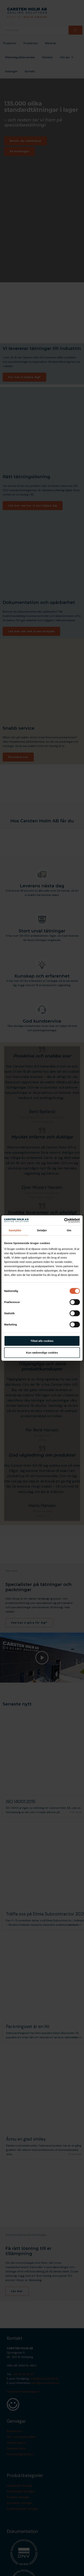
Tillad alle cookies (42, 1340)
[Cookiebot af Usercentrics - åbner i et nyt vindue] (64, 1220)
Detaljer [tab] (42, 1230)
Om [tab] (69, 1230)
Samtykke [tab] (15, 1230)
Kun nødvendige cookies (42, 1352)
